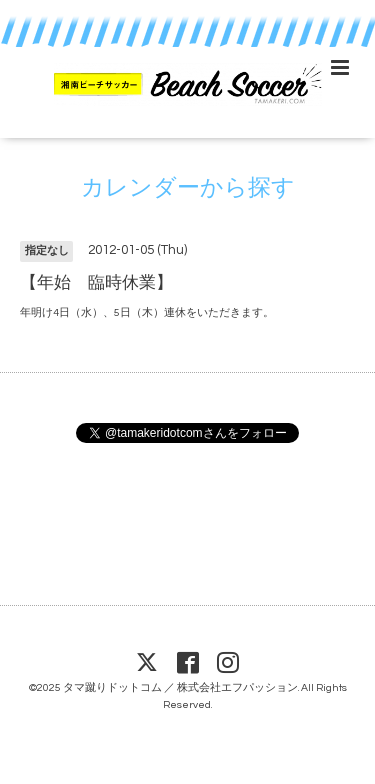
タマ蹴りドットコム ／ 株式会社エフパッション (180, 687)
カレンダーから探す (188, 188)
